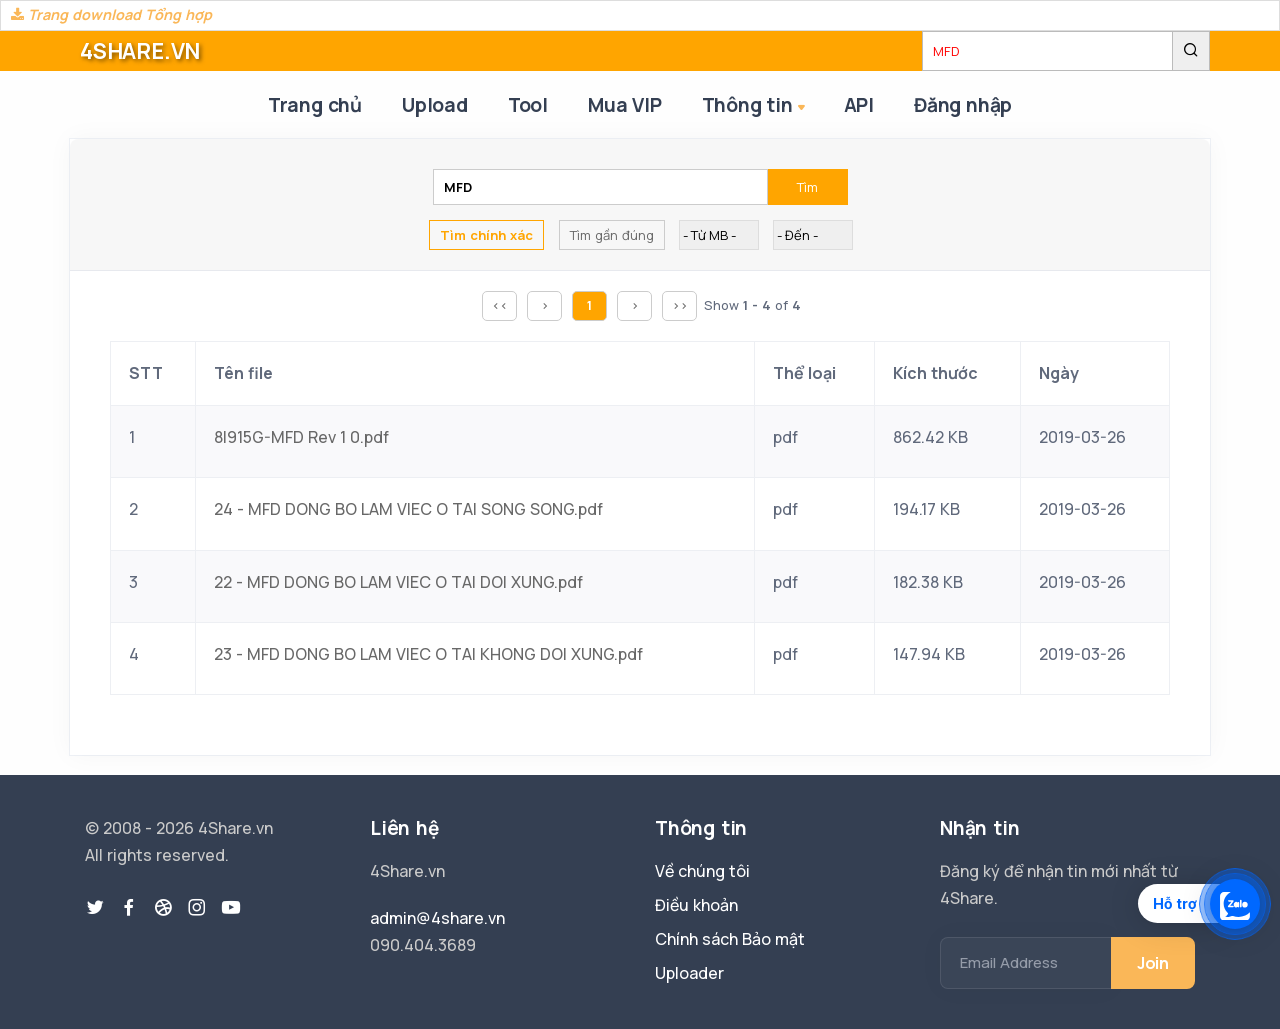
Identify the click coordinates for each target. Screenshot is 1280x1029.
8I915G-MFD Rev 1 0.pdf (301, 437)
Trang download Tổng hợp (111, 14)
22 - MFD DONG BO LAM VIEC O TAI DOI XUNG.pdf (398, 582)
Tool (528, 105)
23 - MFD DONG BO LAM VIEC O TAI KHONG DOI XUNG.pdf (428, 654)
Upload (435, 105)
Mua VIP (625, 105)
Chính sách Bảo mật (730, 939)
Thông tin (755, 106)
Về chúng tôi (702, 871)
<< (500, 305)
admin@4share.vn (437, 918)
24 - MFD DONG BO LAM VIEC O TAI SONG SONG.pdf (408, 509)
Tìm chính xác (486, 235)
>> (680, 305)
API (859, 105)
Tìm (807, 187)
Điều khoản (696, 905)
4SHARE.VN (140, 51)
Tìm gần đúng (612, 235)
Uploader (689, 973)
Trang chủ (315, 105)
